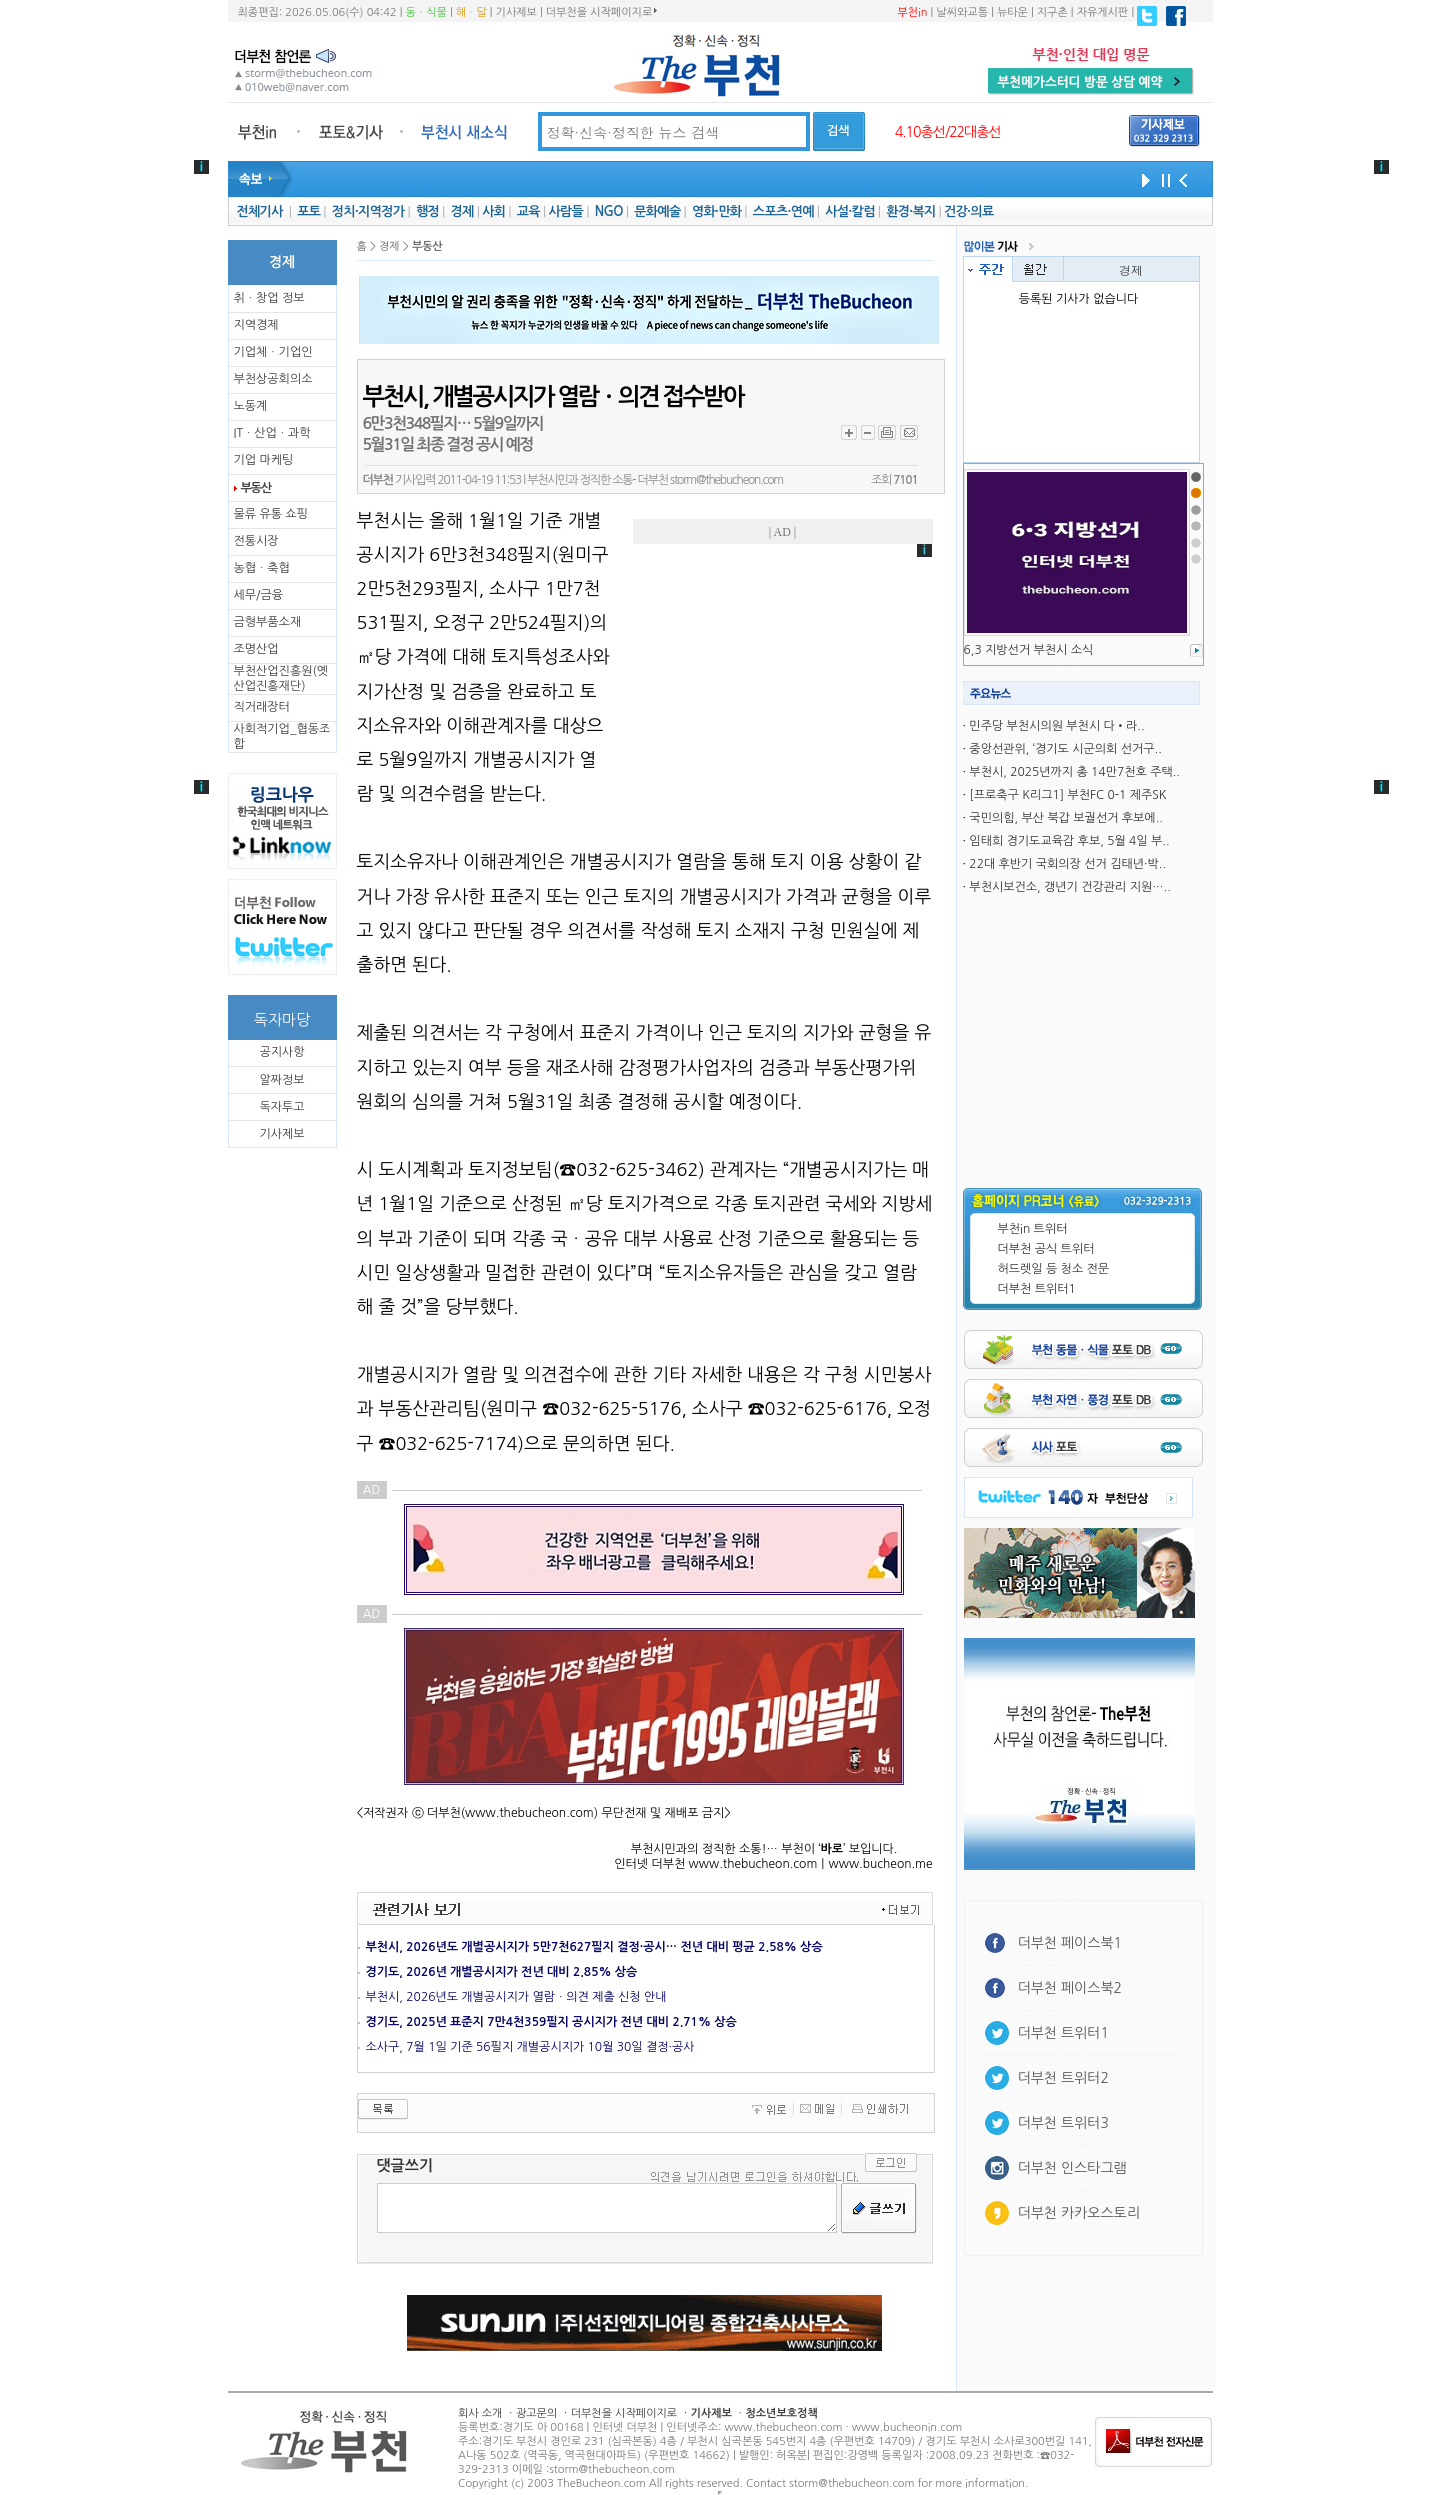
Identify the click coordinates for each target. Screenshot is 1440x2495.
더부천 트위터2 (1063, 2078)
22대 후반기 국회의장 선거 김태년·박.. (1067, 864)
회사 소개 (480, 2413)
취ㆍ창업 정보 (269, 298)
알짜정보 (281, 1080)
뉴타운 (1012, 12)
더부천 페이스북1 (1070, 1943)
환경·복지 (910, 211)
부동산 (256, 488)
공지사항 (281, 1052)
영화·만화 (716, 211)
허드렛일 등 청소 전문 (1054, 1269)
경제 (462, 211)
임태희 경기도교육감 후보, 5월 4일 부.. (1069, 841)
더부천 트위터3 (1063, 2123)
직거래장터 (262, 707)
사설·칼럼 (849, 211)
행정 (427, 211)
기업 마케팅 (264, 460)
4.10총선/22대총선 (948, 132)
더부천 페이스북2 (1070, 1988)
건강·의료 (968, 211)
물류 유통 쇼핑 (271, 514)
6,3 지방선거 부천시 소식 (1029, 650)
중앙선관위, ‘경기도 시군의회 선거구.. (1065, 749)
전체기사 (259, 211)
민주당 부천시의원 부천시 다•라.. (1056, 726)
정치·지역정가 (368, 211)
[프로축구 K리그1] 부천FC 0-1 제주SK (1067, 795)
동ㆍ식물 (426, 12)
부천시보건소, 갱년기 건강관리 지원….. (1069, 887)
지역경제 (256, 325)
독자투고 (281, 1107)
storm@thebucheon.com (726, 480)
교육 (528, 211)
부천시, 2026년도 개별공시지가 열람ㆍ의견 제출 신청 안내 (516, 1997)
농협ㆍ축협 (262, 568)
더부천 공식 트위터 (1046, 1249)
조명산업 (256, 649)
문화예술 (657, 211)
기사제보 (516, 12)
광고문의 (536, 2413)
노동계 (251, 406)
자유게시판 (1103, 12)
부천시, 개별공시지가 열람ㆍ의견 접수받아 (553, 397)
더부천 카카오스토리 (1079, 2213)
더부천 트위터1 (1037, 1289)
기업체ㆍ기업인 (273, 352)
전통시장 (256, 541)
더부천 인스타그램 (1072, 2168)
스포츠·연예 (783, 211)
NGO (609, 211)
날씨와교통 (962, 12)
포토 (308, 211)
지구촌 (1052, 12)
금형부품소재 (268, 622)
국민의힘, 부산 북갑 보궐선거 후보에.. (1066, 818)
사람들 (565, 211)
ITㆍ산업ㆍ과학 (272, 433)
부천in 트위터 (1033, 1229)
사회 (493, 211)
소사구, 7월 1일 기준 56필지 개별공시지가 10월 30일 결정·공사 (530, 2047)
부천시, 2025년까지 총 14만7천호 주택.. (1074, 772)
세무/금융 (259, 595)
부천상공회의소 (273, 379)
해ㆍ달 (471, 12)
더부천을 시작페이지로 (601, 12)
